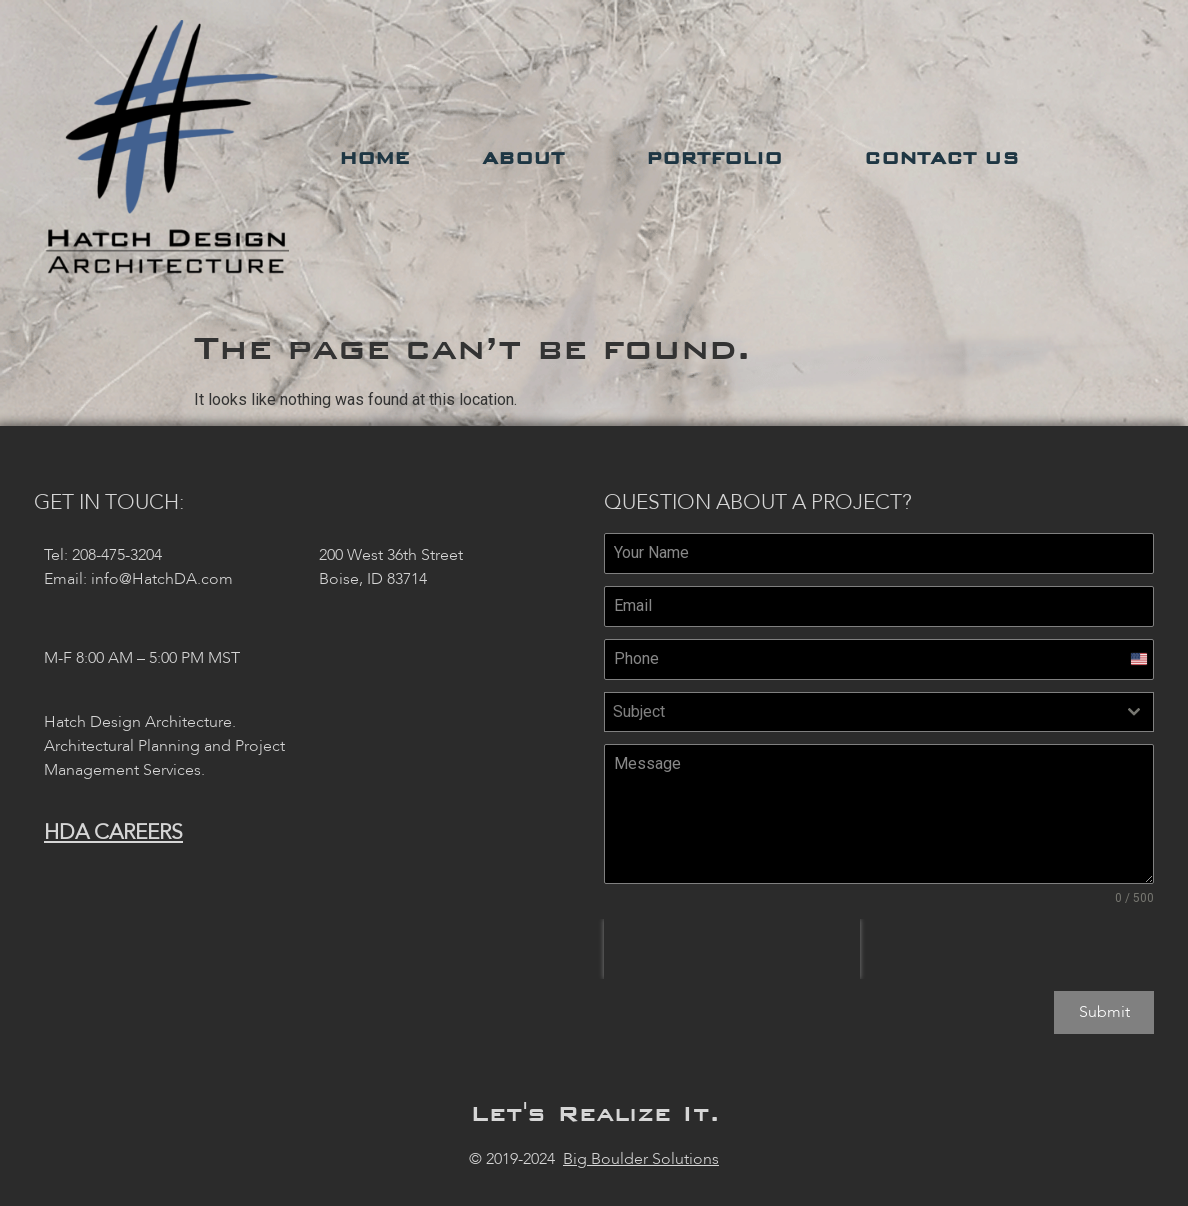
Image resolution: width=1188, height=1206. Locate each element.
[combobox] (879, 712)
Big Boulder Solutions (641, 1156)
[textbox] (860, 712)
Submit (1104, 1012)
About (528, 158)
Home (374, 158)
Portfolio (719, 158)
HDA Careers (113, 832)
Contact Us (946, 158)
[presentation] (732, 949)
